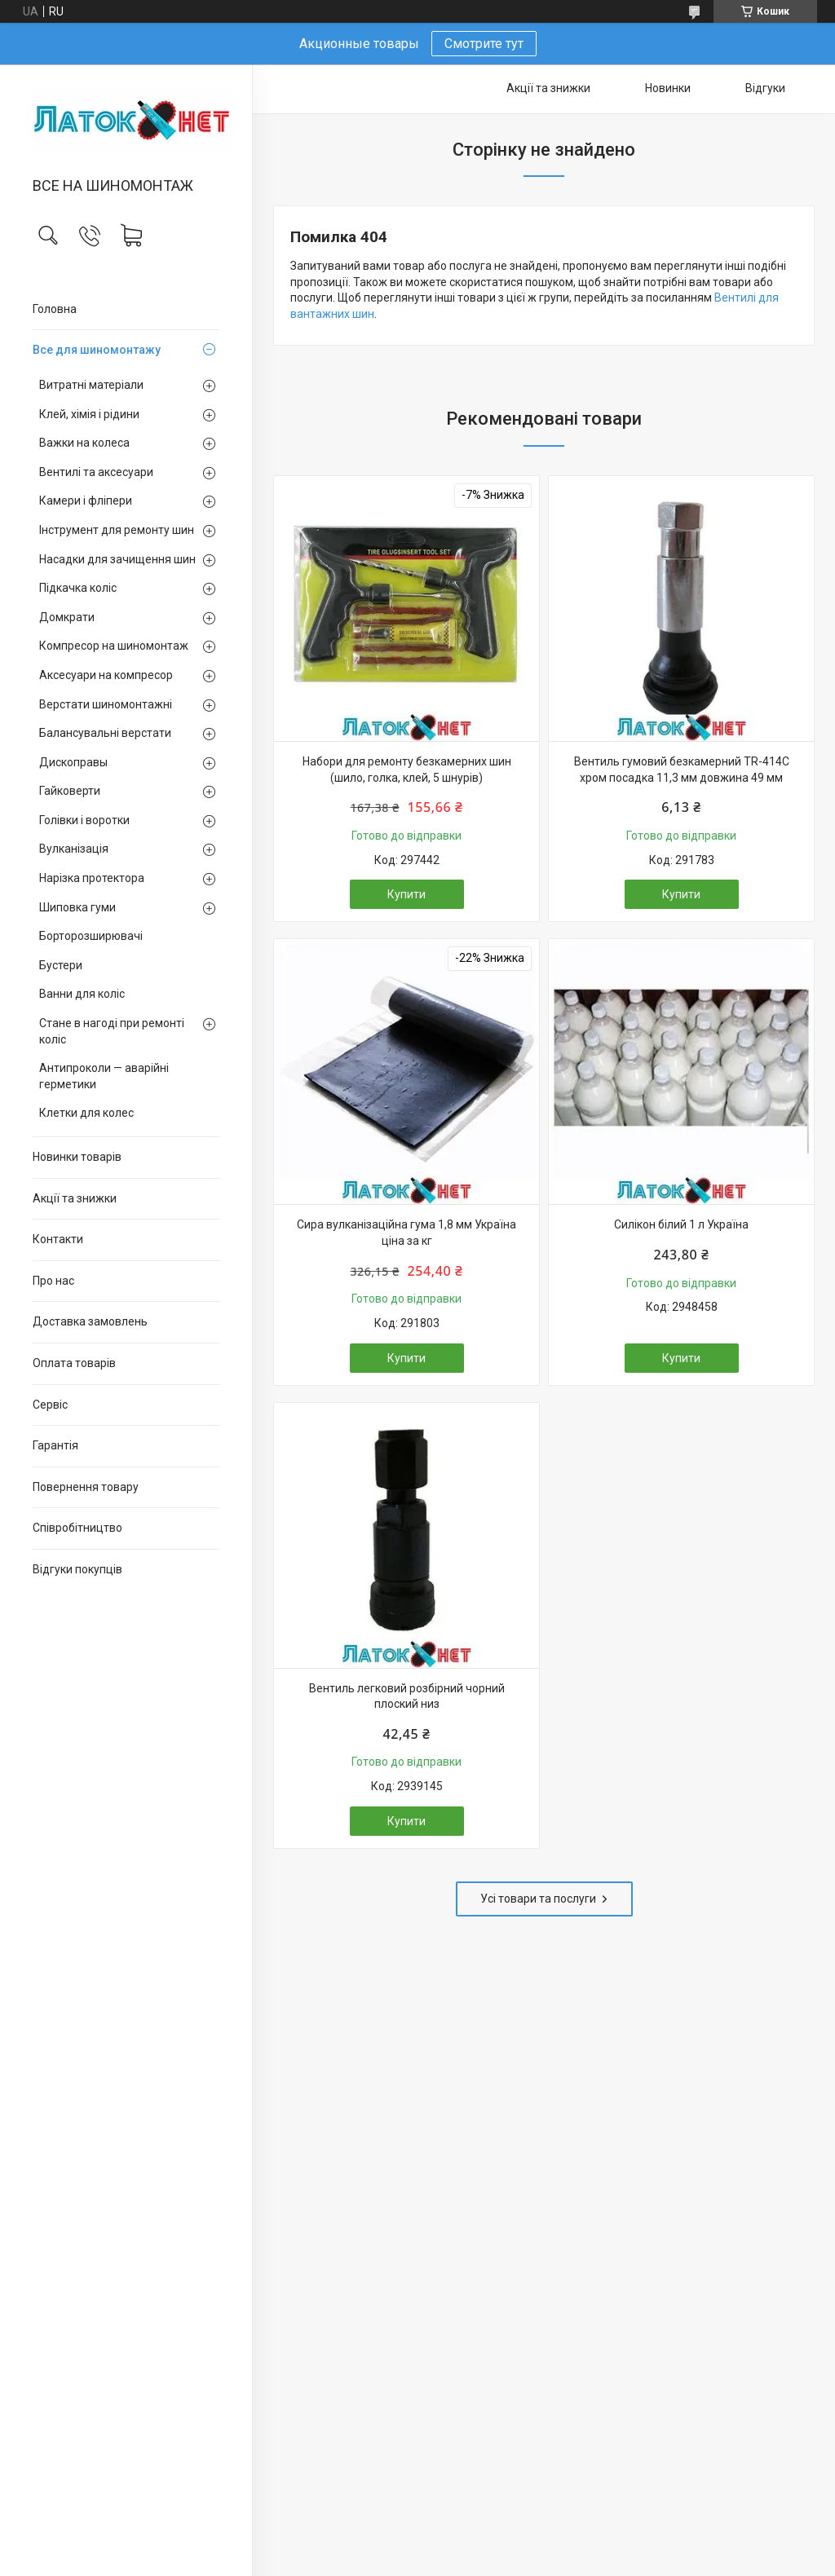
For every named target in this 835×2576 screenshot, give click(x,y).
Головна (55, 308)
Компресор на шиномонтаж (113, 645)
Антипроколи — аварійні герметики (104, 1076)
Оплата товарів (74, 1363)
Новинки (668, 88)
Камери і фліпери (85, 500)
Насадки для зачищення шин (117, 559)
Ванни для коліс (82, 993)
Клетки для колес (86, 1112)
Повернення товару (86, 1486)
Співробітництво (77, 1527)
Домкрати (67, 617)
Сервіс (50, 1404)
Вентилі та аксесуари (96, 472)
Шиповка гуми (77, 907)
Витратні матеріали (91, 384)
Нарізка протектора (91, 877)
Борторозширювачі (91, 935)
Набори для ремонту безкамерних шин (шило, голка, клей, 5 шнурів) (407, 769)
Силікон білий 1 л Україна (681, 1224)
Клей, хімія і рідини (89, 414)
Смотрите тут (484, 43)
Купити (406, 894)
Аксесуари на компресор (106, 674)
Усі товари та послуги (538, 1898)
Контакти (58, 1239)
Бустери (60, 965)
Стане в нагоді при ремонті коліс (111, 1031)
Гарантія (55, 1445)
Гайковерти (69, 790)
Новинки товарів (77, 1156)
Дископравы (73, 762)
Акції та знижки (75, 1198)
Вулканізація (73, 848)
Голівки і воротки (84, 820)
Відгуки (765, 88)
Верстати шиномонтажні (105, 704)
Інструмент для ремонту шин (116, 529)
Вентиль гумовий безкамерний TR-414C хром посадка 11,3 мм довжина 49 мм (681, 769)
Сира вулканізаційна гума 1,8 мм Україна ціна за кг (406, 1232)
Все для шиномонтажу (97, 349)
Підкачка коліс (78, 587)
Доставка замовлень (90, 1321)
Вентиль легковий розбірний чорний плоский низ (407, 1696)
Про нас (53, 1280)
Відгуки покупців (77, 1569)
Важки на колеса (84, 442)
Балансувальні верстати (105, 732)
